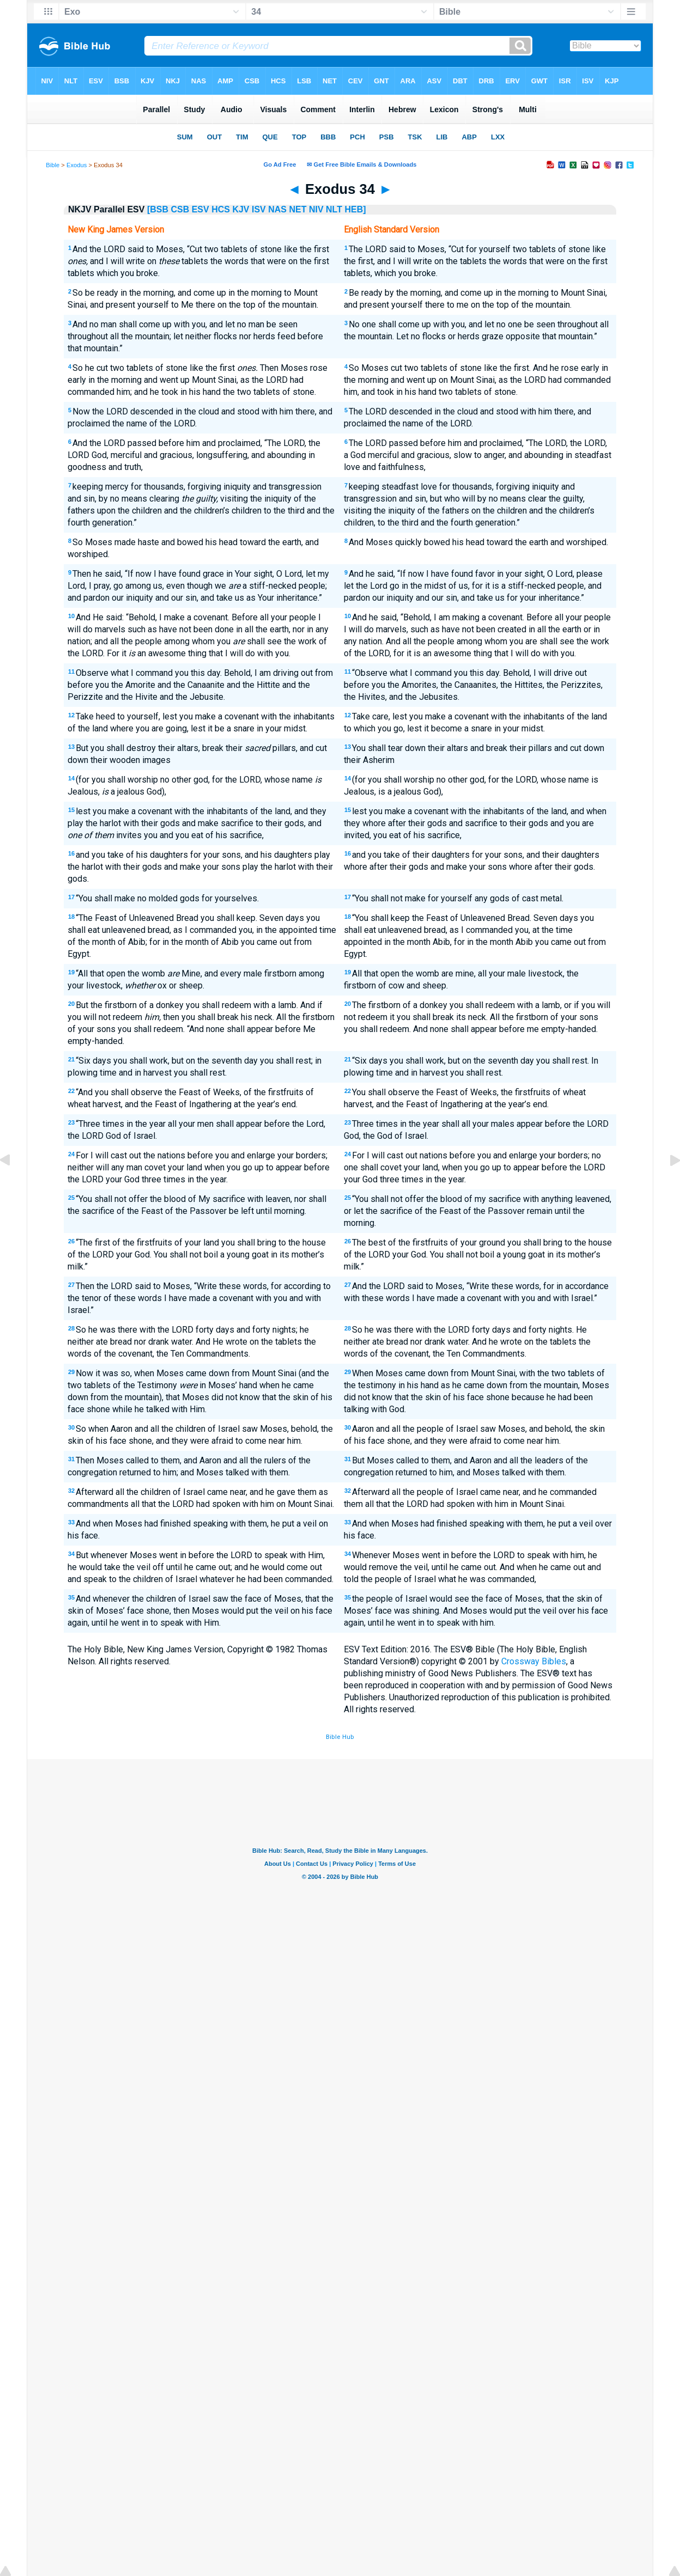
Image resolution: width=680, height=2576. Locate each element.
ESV (200, 209)
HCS (220, 209)
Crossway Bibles (533, 1661)
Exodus (76, 165)
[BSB (157, 209)
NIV (316, 209)
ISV (259, 209)
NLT (334, 209)
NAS (277, 209)
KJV (240, 209)
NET (297, 209)
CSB (180, 209)
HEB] (355, 209)
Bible (52, 165)
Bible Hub (340, 1737)
